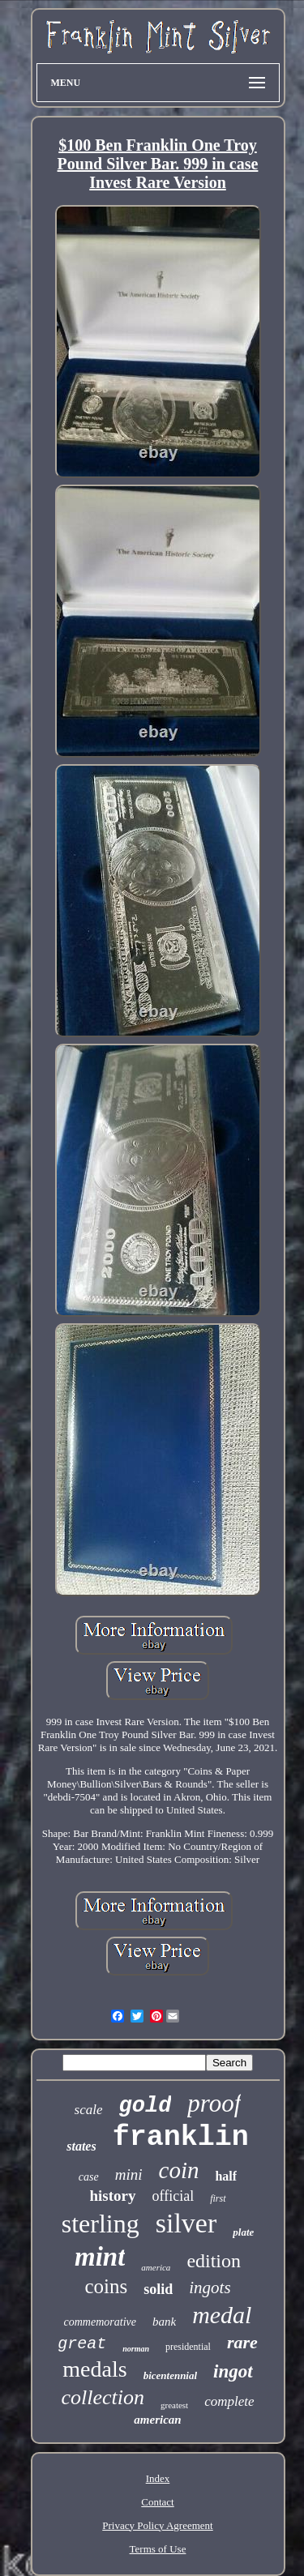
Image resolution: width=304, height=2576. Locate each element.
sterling (100, 2223)
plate (243, 2232)
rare (242, 2342)
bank (164, 2321)
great (82, 2344)
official (173, 2196)
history (113, 2195)
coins (105, 2286)
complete (229, 2401)
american (157, 2419)
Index (158, 2478)
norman (135, 2348)
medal (221, 2314)
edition (213, 2260)
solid (158, 2289)
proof (214, 2103)
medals (94, 2369)
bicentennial (170, 2375)
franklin (181, 2137)
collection (102, 2397)
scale (89, 2109)
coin (179, 2170)
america (155, 2267)
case (89, 2177)
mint (100, 2256)
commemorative (100, 2322)
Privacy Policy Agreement (157, 2525)
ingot (233, 2371)
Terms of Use (158, 2549)
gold (145, 2106)
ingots (209, 2287)
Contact (157, 2502)
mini (129, 2174)
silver (186, 2223)
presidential (188, 2346)
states (81, 2146)
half (226, 2176)
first (217, 2198)
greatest (174, 2405)
